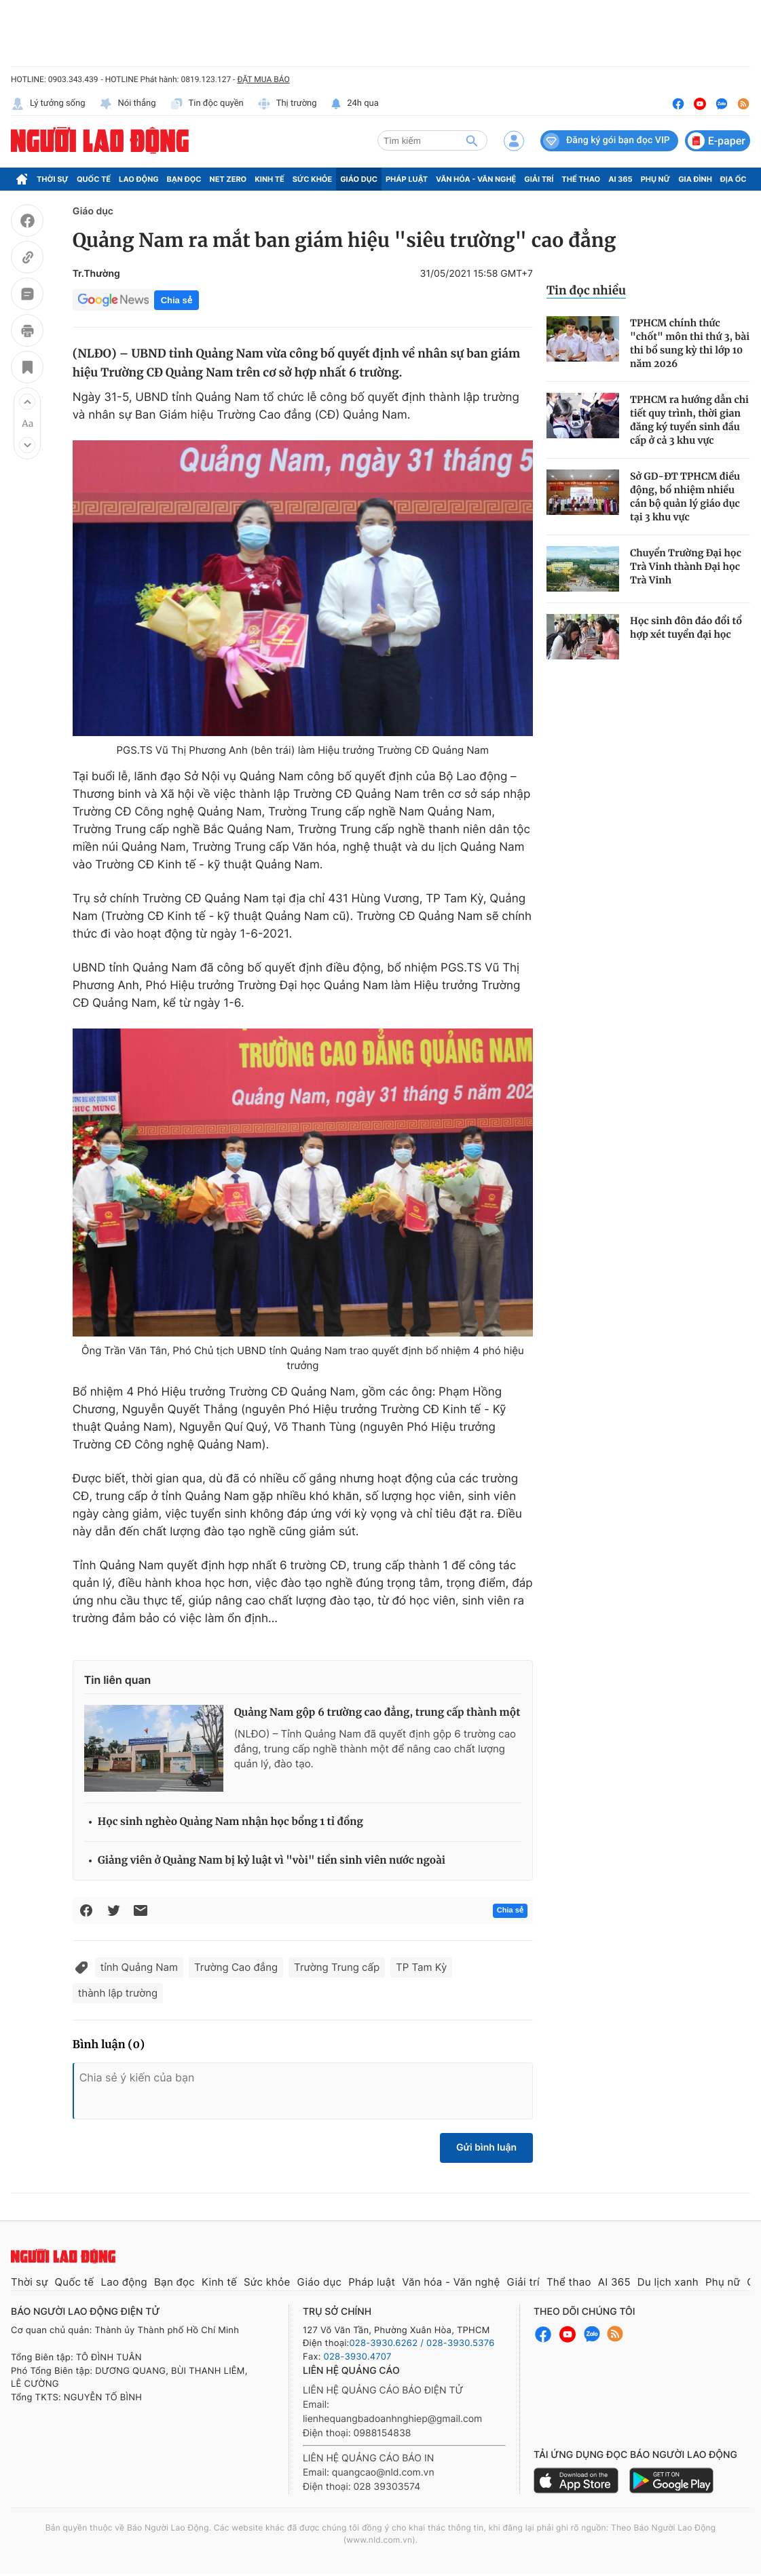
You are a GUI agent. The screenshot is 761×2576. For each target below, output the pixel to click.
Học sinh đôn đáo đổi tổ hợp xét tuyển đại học (686, 627)
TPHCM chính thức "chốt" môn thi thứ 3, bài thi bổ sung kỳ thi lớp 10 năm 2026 (689, 343)
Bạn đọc (184, 179)
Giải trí (538, 179)
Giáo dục (358, 179)
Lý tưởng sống (48, 104)
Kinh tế (269, 179)
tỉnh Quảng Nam (139, 1967)
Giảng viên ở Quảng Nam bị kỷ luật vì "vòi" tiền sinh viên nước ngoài (271, 1860)
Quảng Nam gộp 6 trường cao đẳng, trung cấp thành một (377, 1712)
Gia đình (695, 179)
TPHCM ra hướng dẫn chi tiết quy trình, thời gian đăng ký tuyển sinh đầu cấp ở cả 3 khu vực (689, 419)
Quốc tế (94, 179)
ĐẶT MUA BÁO (263, 79)
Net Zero (228, 179)
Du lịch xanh (668, 2281)
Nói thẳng (127, 104)
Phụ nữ (656, 179)
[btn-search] (472, 140)
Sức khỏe (312, 179)
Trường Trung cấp (336, 1967)
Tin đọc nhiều (586, 290)
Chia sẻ (176, 300)
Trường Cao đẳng (236, 1967)
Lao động (139, 179)
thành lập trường (117, 1992)
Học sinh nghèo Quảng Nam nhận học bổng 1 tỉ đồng (230, 1821)
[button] (27, 401)
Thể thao (580, 179)
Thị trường (287, 104)
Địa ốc (733, 179)
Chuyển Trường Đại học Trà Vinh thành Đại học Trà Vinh (685, 566)
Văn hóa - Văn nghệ (476, 179)
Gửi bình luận (486, 2147)
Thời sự (53, 179)
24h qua (355, 104)
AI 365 (620, 179)
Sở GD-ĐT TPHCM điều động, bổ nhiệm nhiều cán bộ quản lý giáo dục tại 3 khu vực (685, 496)
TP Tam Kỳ (421, 1967)
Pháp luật (407, 179)
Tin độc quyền (207, 104)
